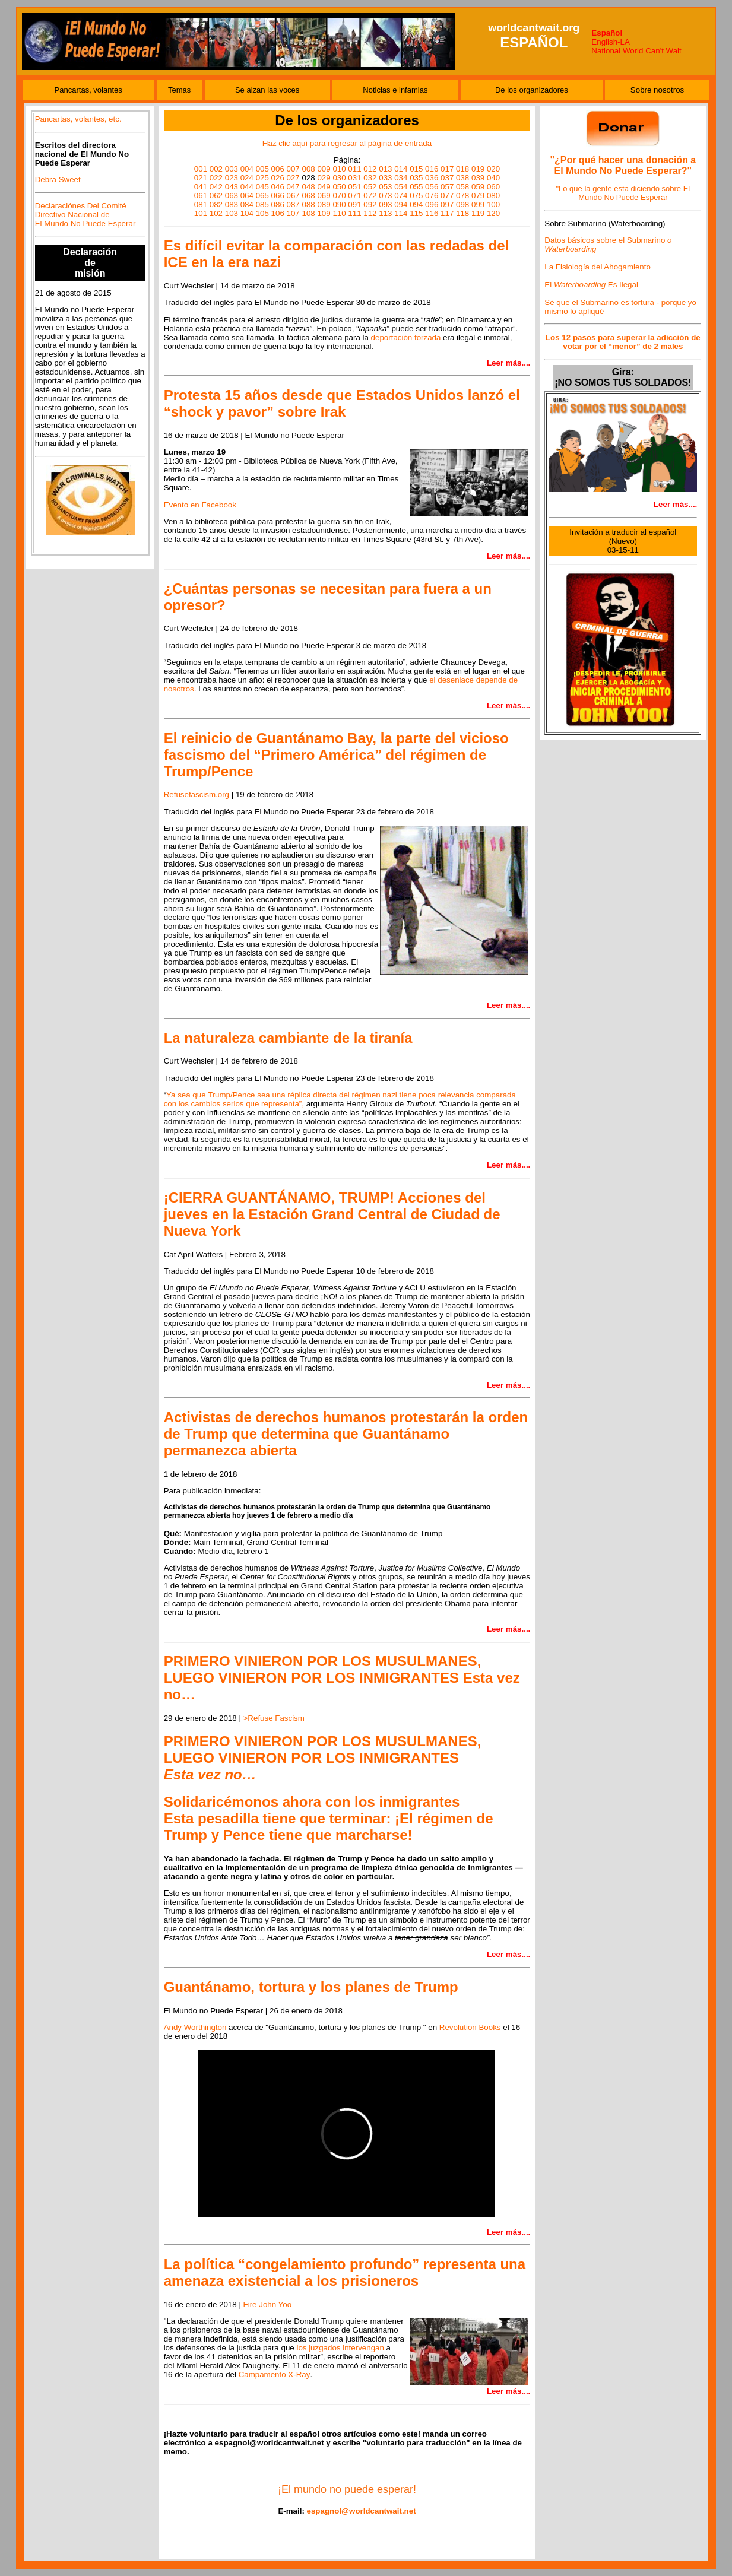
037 (447, 177)
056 (431, 186)
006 (277, 168)
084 (246, 204)
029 (323, 177)
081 (200, 204)
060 (493, 186)
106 (277, 213)
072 (369, 195)
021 (200, 177)
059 (477, 186)
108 (308, 213)
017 (447, 168)
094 (400, 204)
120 (493, 213)
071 (354, 195)
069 (323, 195)
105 (262, 213)
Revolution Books (470, 2027)
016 (431, 168)
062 (216, 195)
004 (246, 168)
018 (462, 168)
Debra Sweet (58, 179)
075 (416, 195)
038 (462, 177)
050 (339, 186)
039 (477, 177)
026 (277, 177)
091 (354, 204)
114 (400, 213)
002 (216, 168)
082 (216, 204)
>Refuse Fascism (274, 1718)
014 (400, 168)
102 (216, 213)
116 (431, 213)
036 (431, 177)
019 (477, 168)
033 (385, 177)
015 (416, 168)
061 (200, 195)
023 (231, 177)
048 (308, 186)
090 (339, 204)
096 (431, 204)
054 (400, 186)
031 (354, 177)
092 (369, 204)
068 (308, 195)
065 (262, 195)
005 (262, 168)
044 (246, 186)
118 (462, 213)
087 (293, 204)
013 (385, 168)
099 (477, 204)
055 (416, 186)
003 (231, 168)
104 (246, 213)
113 (385, 213)
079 (477, 195)
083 (231, 204)
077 (447, 195)
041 (200, 186)
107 (293, 213)
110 (339, 213)
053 (385, 186)
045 (262, 186)
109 (323, 213)
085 (262, 204)
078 (462, 195)
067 (293, 195)
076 (431, 195)
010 (339, 168)
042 (216, 186)
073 (385, 195)
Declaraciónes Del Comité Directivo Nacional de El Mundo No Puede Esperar (85, 214)
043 (231, 186)
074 (400, 195)
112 (369, 213)
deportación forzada (406, 337)
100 (493, 204)
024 (246, 177)
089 (323, 204)
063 (231, 195)
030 (339, 177)
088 (308, 204)
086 (277, 204)
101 (200, 213)
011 (354, 168)
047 (293, 186)
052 (369, 186)
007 (293, 168)
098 (462, 204)
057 (447, 186)
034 (400, 177)
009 (323, 168)
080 (493, 195)
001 (200, 168)
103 (231, 213)
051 (354, 186)
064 (246, 195)
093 (385, 204)
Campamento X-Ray (274, 2374)
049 (323, 186)
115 (416, 213)
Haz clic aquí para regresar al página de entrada (347, 143)
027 (293, 177)
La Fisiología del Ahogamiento (597, 266)
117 (447, 213)
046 (277, 186)
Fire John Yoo (267, 2304)
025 (262, 177)
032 (369, 177)
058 (462, 186)
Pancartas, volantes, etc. (78, 119)
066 (277, 195)
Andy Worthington (195, 2027)
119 (477, 213)
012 (369, 168)
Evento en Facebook (200, 504)
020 (493, 168)
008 (308, 168)
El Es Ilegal (591, 284)
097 (447, 204)
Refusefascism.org (196, 794)
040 (493, 177)
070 (339, 195)
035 (416, 177)
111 (354, 213)
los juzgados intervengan (340, 2347)
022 (216, 177)
